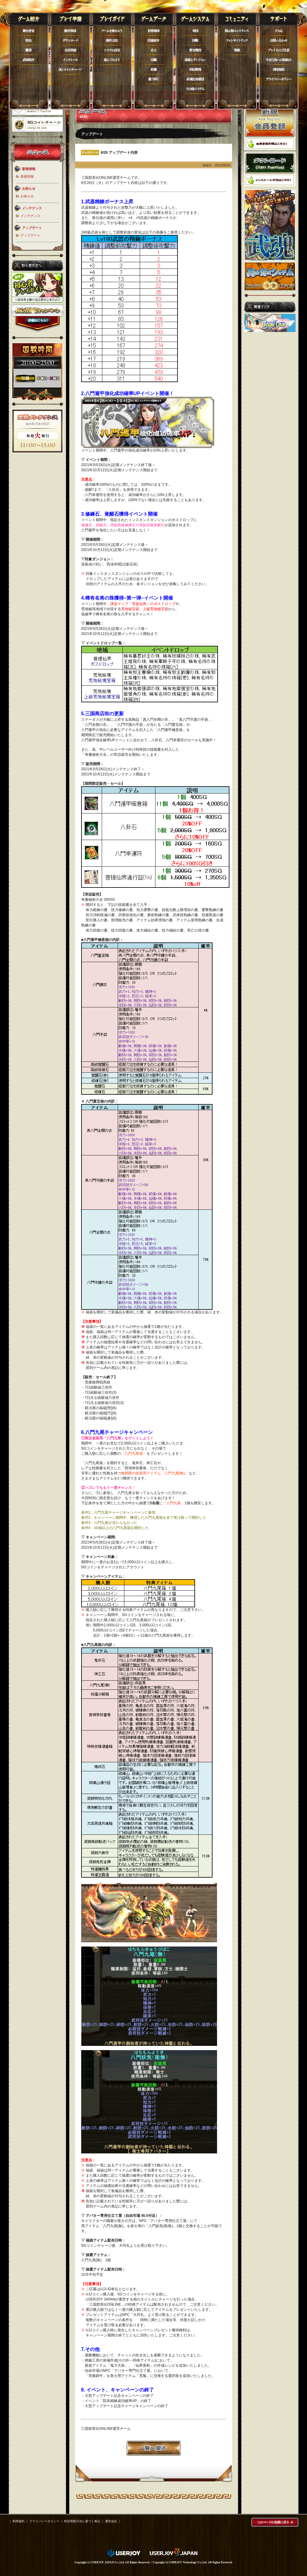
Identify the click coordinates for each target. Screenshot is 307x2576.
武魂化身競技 (195, 79)
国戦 (195, 40)
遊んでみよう (112, 60)
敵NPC (154, 79)
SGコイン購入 (70, 69)
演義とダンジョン (195, 60)
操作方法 (112, 40)
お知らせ (27, 196)
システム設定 (112, 50)
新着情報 (27, 176)
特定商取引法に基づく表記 (82, 2521)
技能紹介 (154, 40)
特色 (29, 40)
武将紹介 (29, 60)
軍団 (195, 31)
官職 (154, 60)
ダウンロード (70, 40)
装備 (154, 69)
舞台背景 (29, 31)
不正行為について (279, 60)
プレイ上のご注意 (279, 50)
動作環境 (70, 31)
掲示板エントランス (237, 31)
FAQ (279, 31)
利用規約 (279, 69)
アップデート (30, 235)
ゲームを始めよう (112, 31)
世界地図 (154, 31)
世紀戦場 (195, 69)
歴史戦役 (195, 50)
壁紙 (237, 50)
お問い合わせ (279, 40)
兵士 (154, 50)
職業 (29, 50)
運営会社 (111, 2521)
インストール (70, 60)
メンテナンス (30, 215)
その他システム (195, 89)
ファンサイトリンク (237, 40)
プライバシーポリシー (279, 79)
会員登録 (70, 50)
